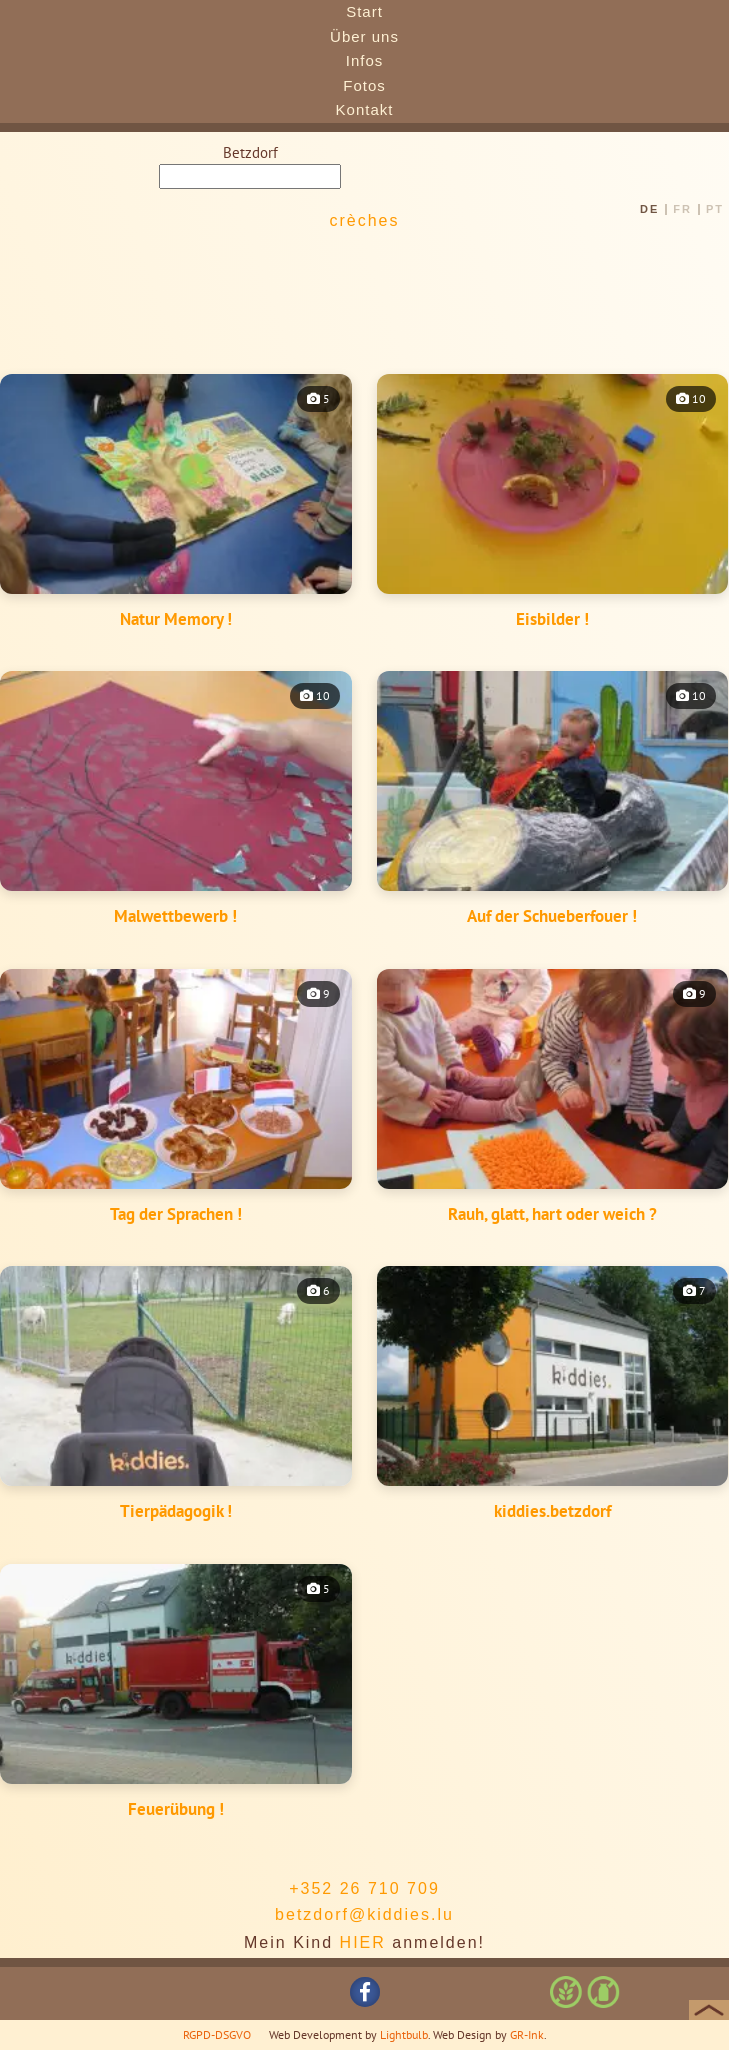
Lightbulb (404, 2034)
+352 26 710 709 (364, 1888)
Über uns (364, 36)
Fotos (364, 85)
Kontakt (365, 109)
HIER (363, 1942)
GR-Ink (527, 2034)
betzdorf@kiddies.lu (364, 1914)
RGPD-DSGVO (217, 2034)
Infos (365, 60)
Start (364, 11)
